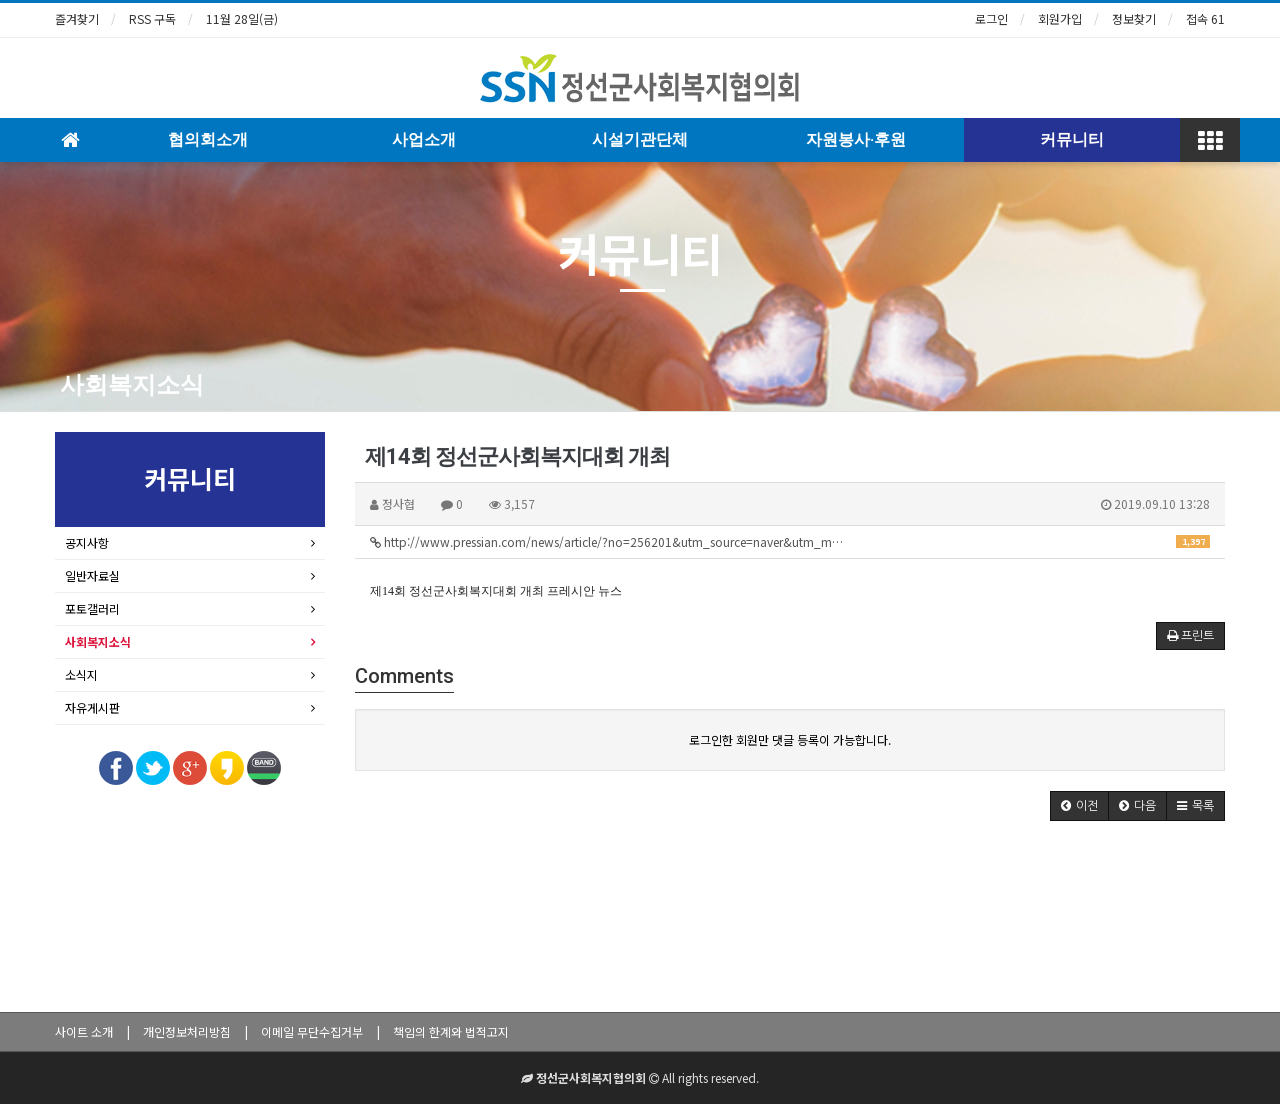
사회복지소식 (132, 385)
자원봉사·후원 (856, 139)
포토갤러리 (92, 608)
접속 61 (1205, 18)
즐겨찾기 (77, 18)
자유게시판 (92, 707)
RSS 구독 (152, 18)
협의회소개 (208, 139)
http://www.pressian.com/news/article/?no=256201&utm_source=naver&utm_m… (790, 541)
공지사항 (87, 542)
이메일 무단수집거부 (312, 1031)
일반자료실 (92, 575)
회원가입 (1060, 18)
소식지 (81, 674)
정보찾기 (1134, 18)
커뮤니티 (1072, 139)
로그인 (991, 18)
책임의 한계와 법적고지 (451, 1031)
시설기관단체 (640, 139)
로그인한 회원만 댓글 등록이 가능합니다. (790, 739)
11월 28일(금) (242, 18)
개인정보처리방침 (187, 1031)
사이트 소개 (84, 1031)
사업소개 (424, 139)
